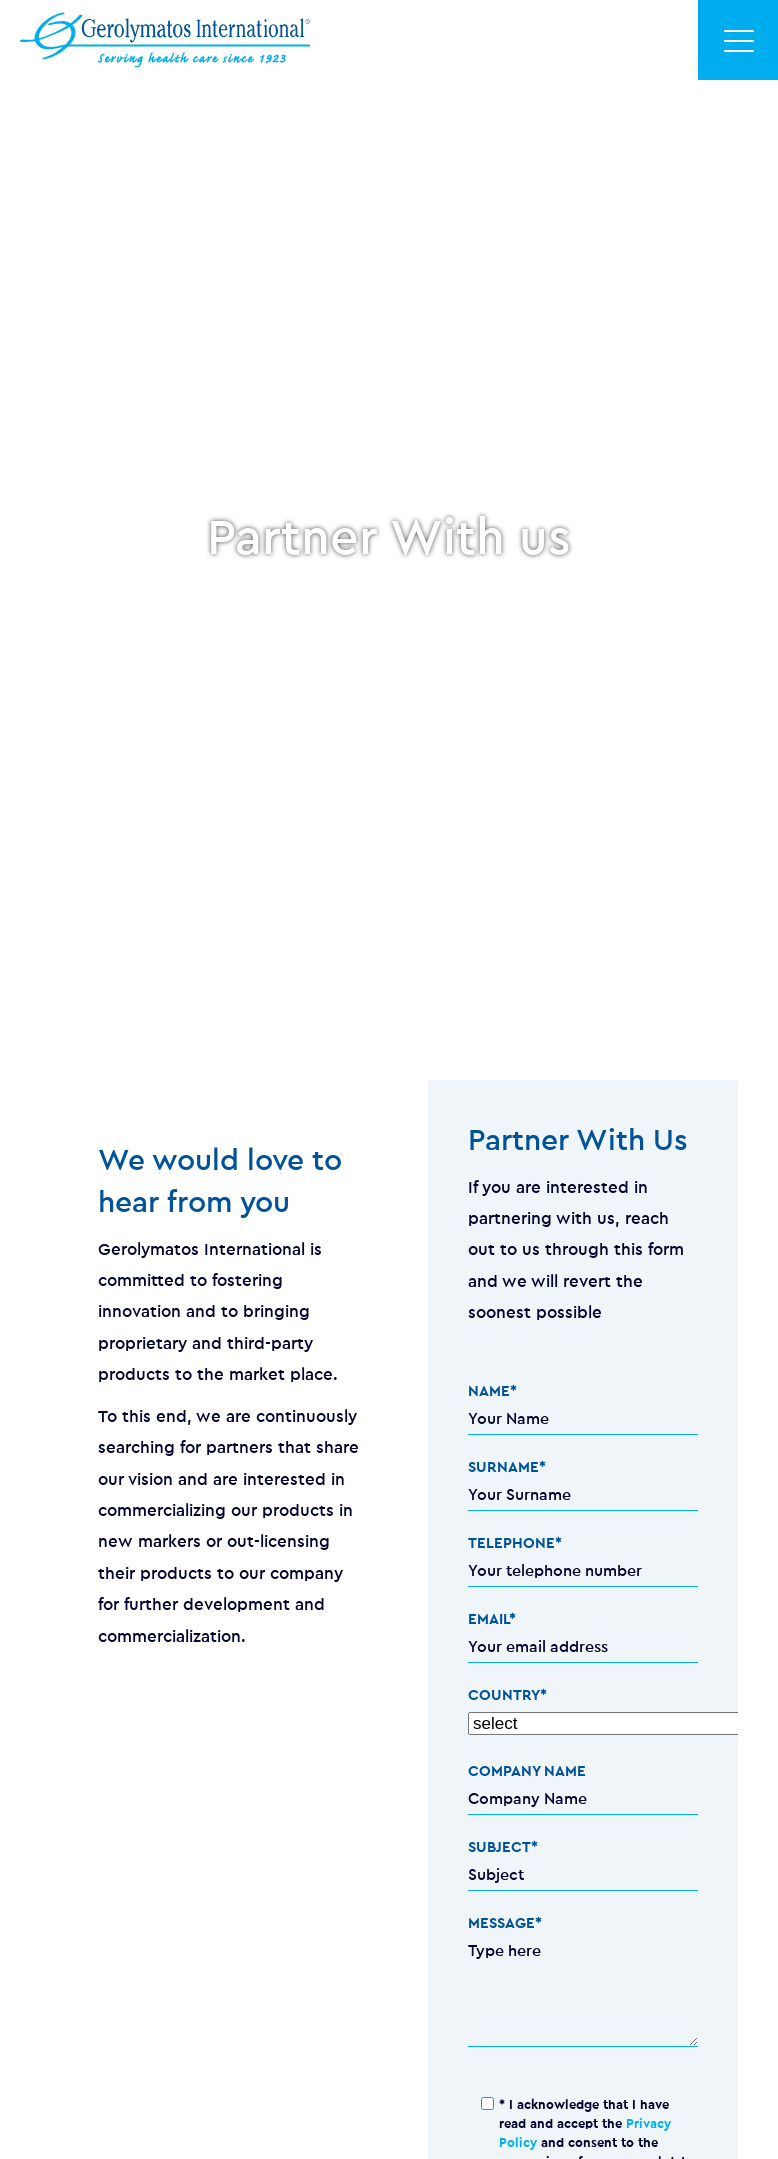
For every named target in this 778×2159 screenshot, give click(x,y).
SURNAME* (507, 1467)
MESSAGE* (505, 1923)
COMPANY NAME (527, 1771)
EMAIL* (492, 1619)
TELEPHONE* (515, 1543)
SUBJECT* (503, 1847)
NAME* (492, 1391)
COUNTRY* (507, 1695)
